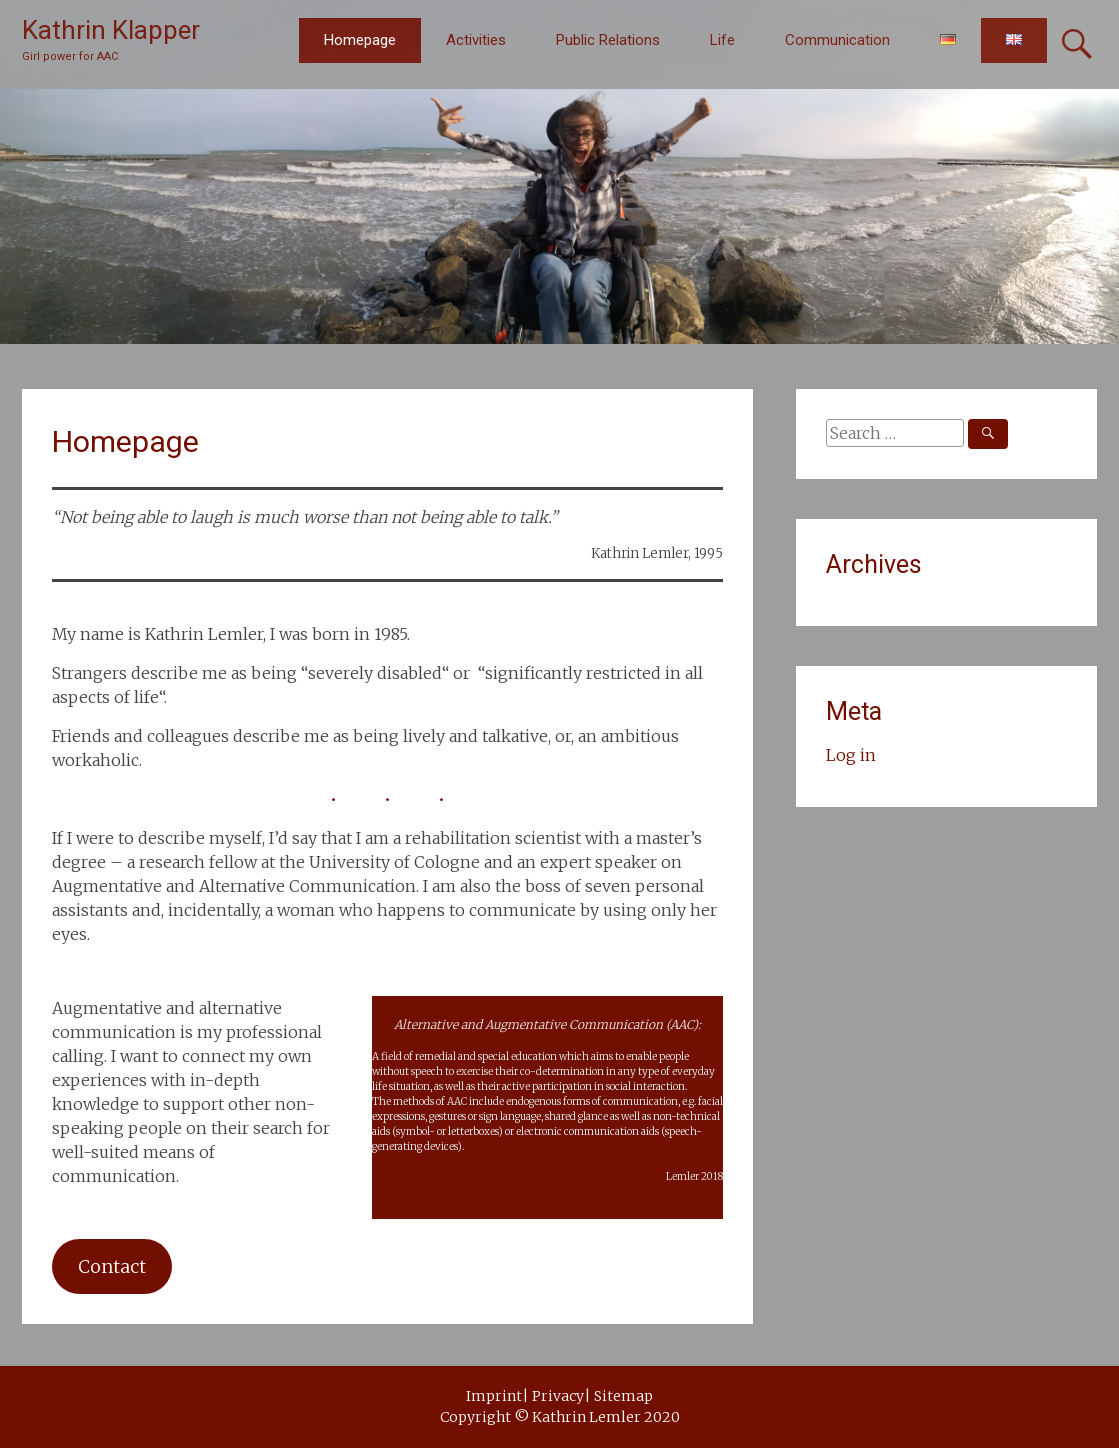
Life (722, 40)
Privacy (558, 1396)
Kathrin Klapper (111, 30)
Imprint (494, 1396)
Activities (476, 40)
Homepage (360, 40)
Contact (112, 1266)
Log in (851, 755)
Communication (837, 40)
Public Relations (608, 40)
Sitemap (623, 1396)
